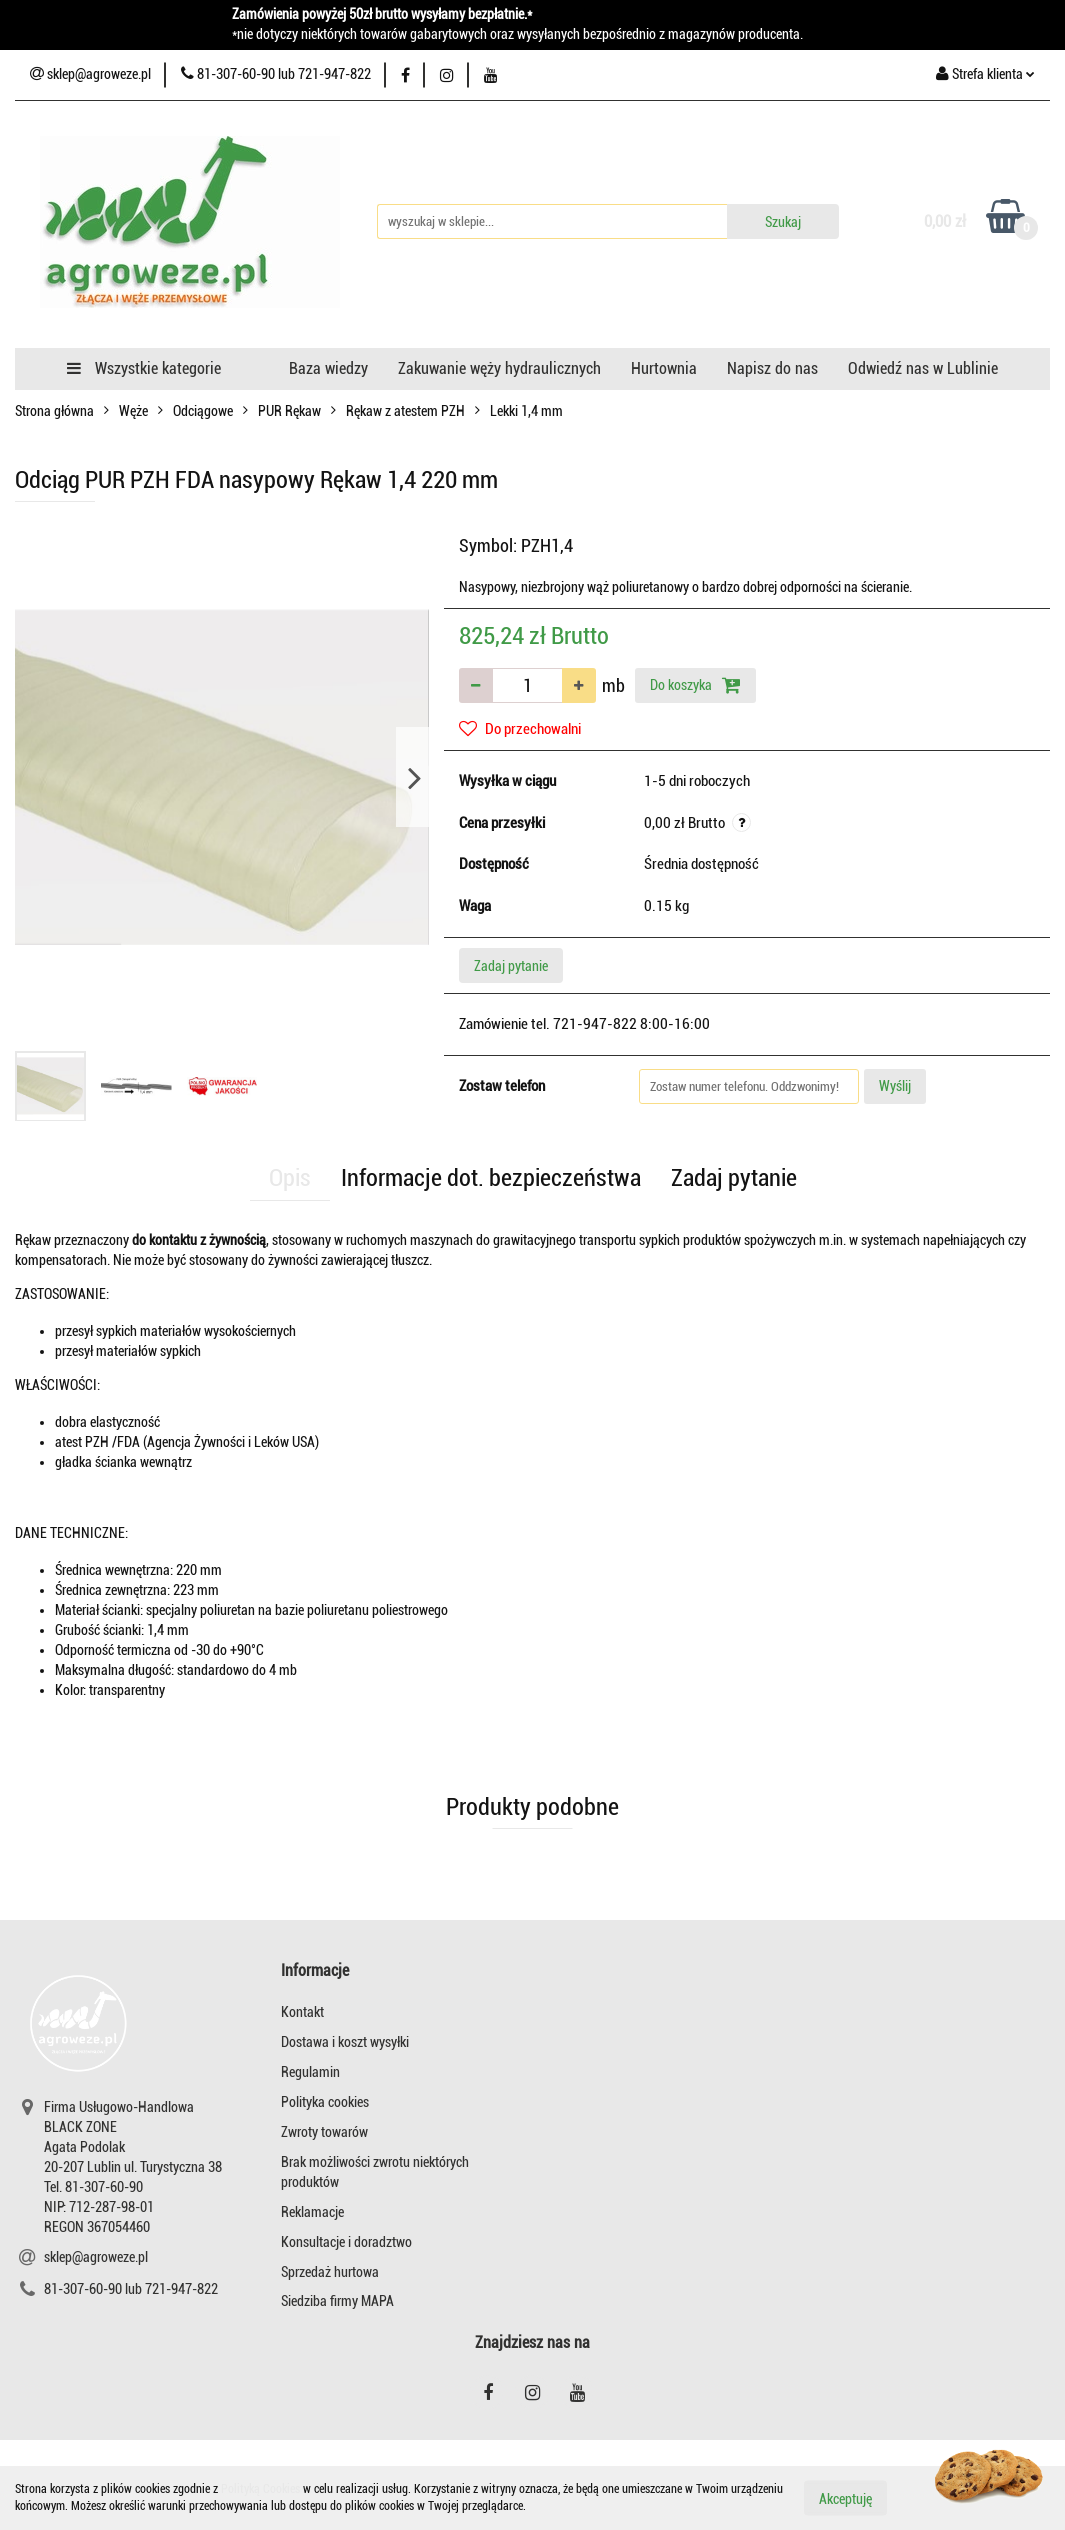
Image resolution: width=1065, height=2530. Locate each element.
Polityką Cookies (260, 2489)
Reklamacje (312, 2212)
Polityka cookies (325, 2102)
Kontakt (302, 2012)
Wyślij (895, 1086)
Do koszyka (695, 685)
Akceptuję (845, 2498)
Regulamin (310, 2072)
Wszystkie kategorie (144, 368)
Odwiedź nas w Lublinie (923, 368)
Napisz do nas (772, 368)
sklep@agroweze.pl (96, 2257)
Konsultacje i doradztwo (346, 2242)
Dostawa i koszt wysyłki (345, 2042)
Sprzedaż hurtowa (330, 2272)
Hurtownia (664, 368)
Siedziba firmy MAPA (337, 2301)
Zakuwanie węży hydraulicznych (499, 368)
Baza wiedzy (328, 368)
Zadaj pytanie (511, 966)
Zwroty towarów (324, 2132)
